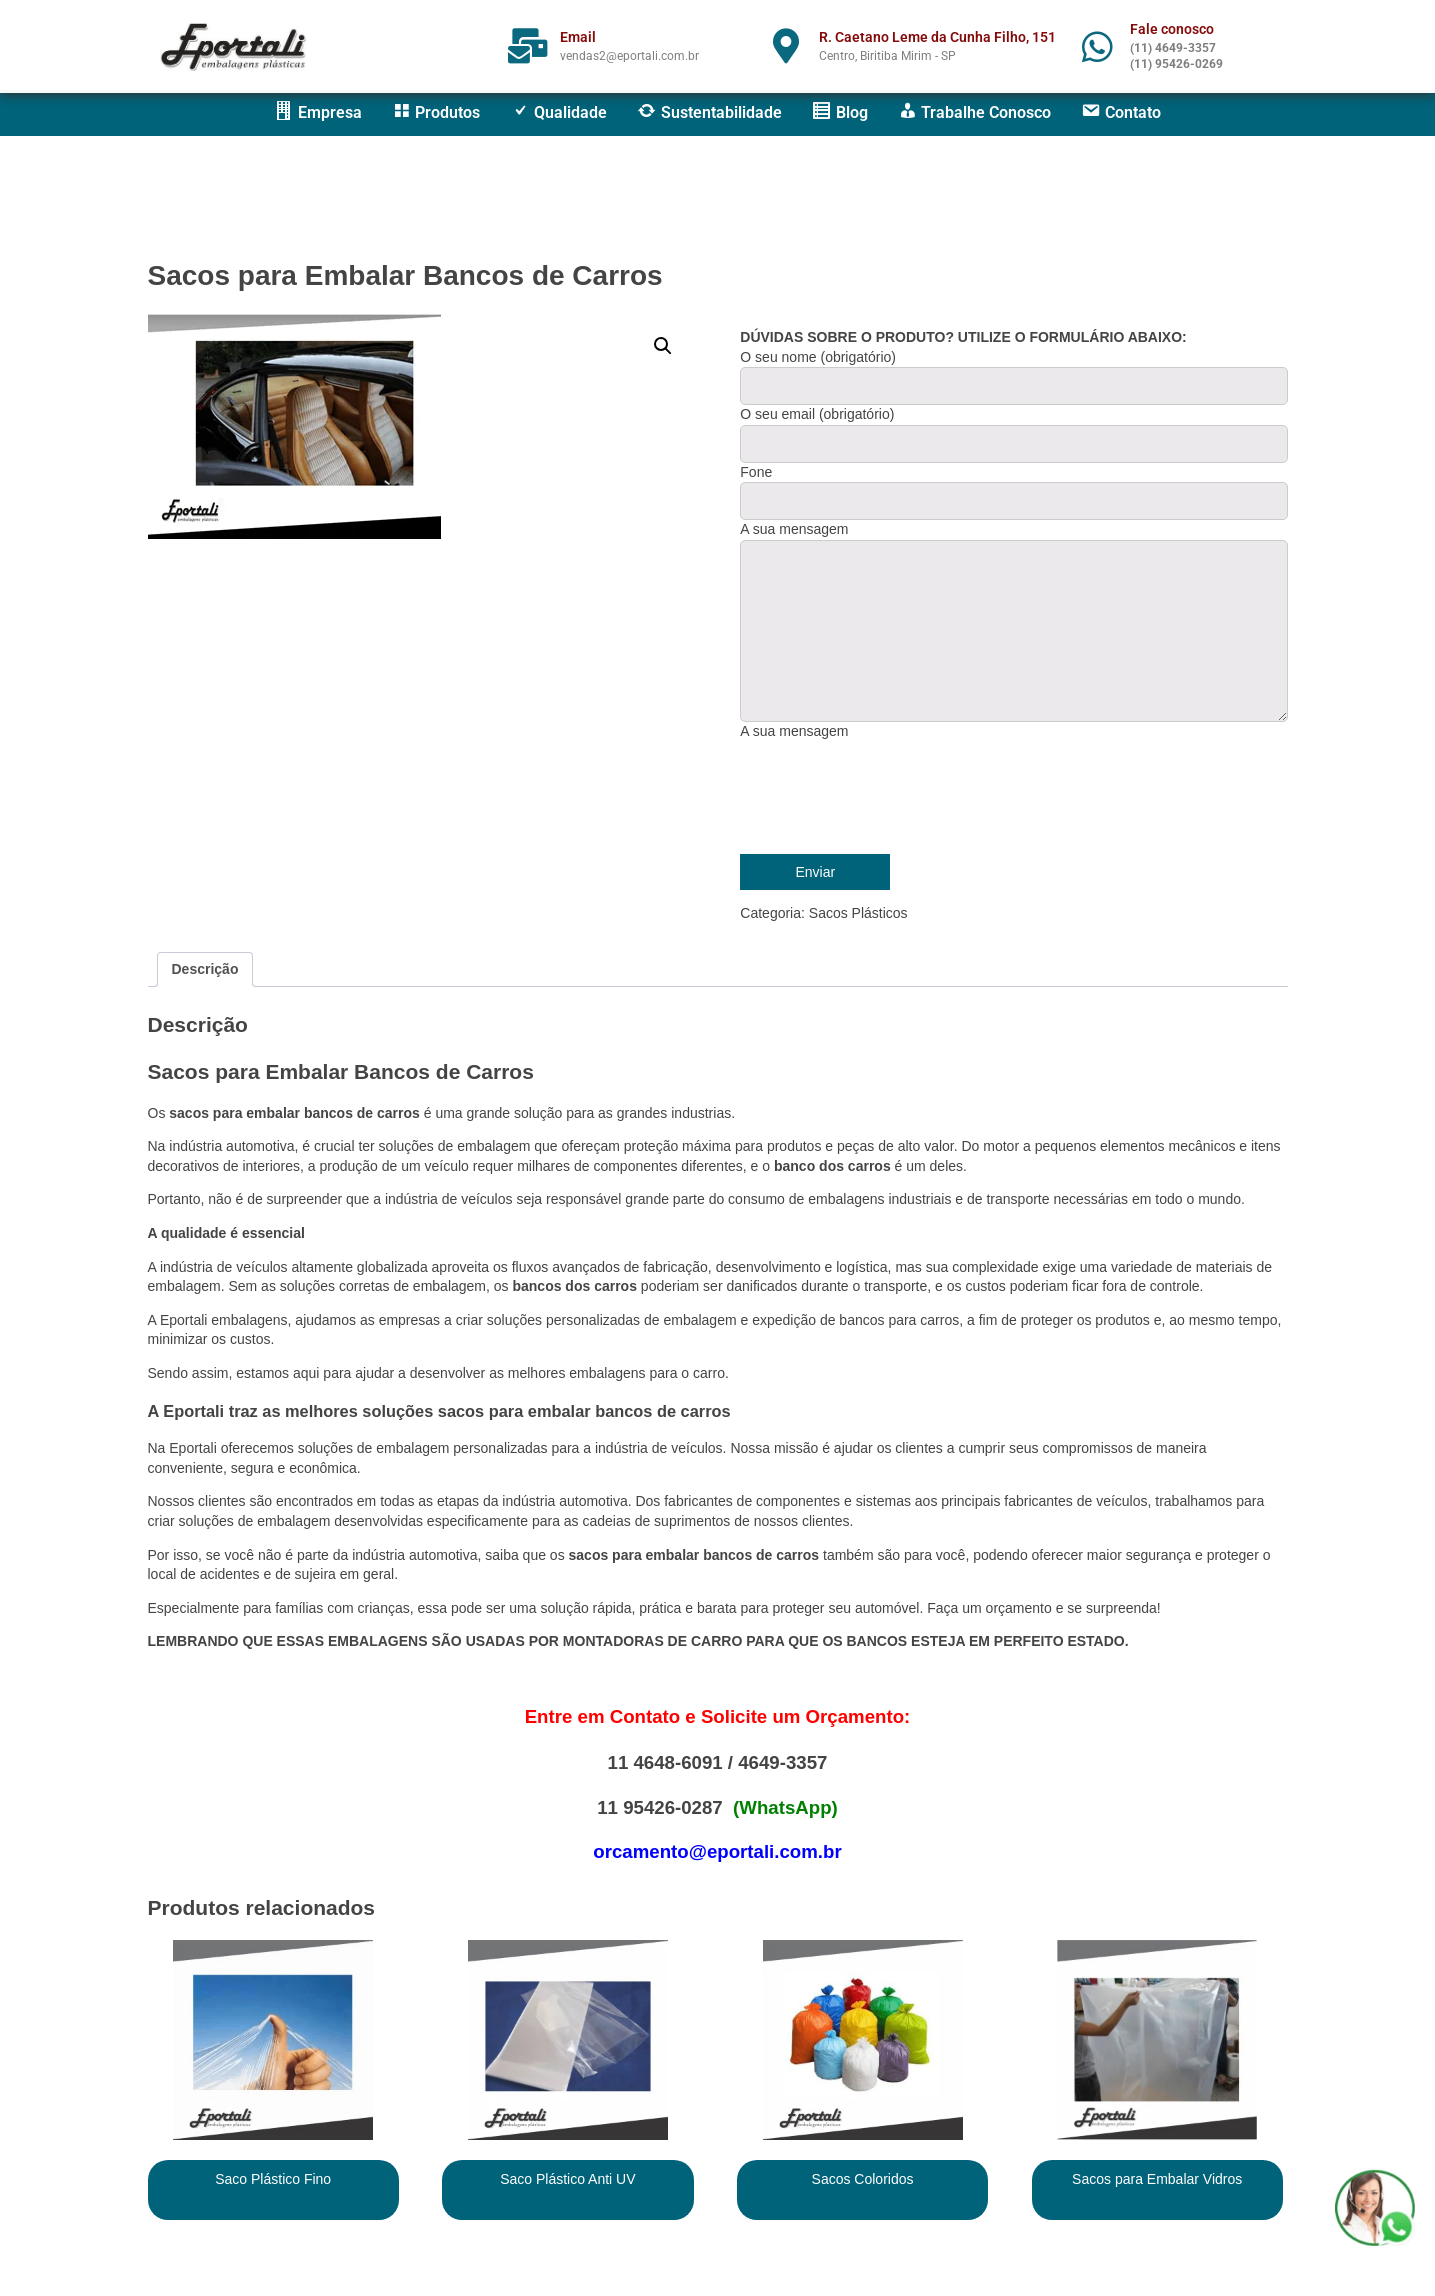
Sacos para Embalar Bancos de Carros (405, 275)
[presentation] (892, 795)
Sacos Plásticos (858, 913)
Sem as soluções (281, 1286)
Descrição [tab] (205, 969)
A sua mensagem (794, 731)
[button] (663, 346)
